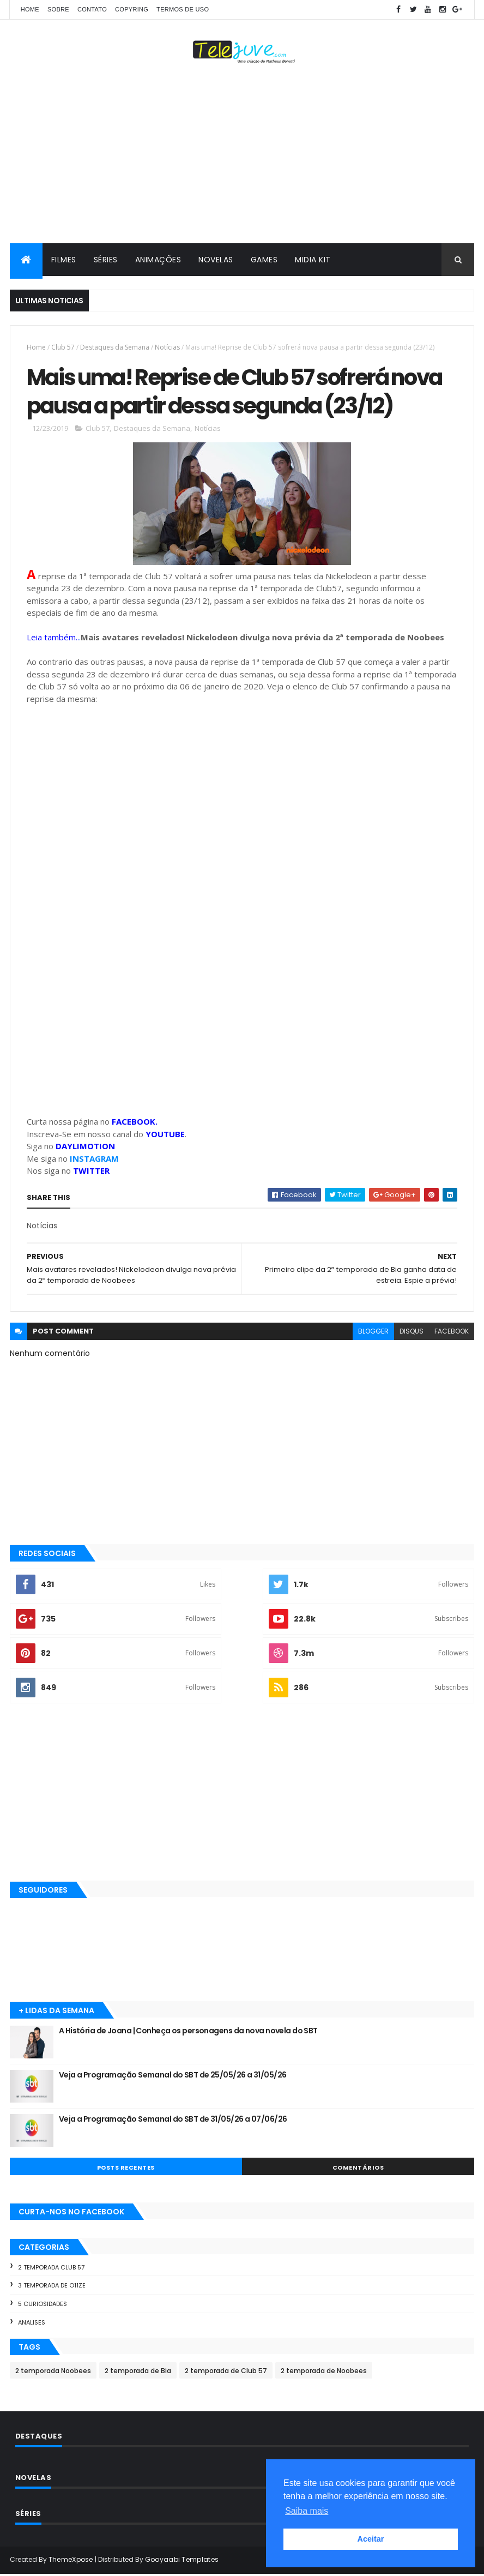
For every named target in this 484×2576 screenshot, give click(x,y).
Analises (31, 2324)
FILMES (63, 259)
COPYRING (131, 9)
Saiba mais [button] (306, 2510)
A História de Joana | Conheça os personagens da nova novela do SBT (188, 2032)
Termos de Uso (182, 9)
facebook (451, 1332)
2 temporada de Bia (138, 2372)
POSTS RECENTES (126, 2169)
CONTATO (92, 9)
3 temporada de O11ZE (52, 2287)
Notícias (167, 347)
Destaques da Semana (114, 347)
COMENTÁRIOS (358, 2169)
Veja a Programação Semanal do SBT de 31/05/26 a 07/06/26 (173, 2120)
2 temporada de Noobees (324, 2372)
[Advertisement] (242, 156)
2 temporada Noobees (53, 2372)
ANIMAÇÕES (158, 259)
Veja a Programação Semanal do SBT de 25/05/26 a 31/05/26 (173, 2076)
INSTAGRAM (94, 1160)
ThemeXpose (71, 2561)
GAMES (264, 259)
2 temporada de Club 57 (226, 2372)
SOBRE (58, 9)
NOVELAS (215, 259)
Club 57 (63, 347)
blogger (373, 1332)
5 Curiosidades (42, 2305)
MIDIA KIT (313, 259)
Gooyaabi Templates (182, 2561)
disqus (412, 1332)
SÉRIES (106, 259)
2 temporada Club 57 (51, 2269)
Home (30, 9)
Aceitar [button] (371, 2539)
